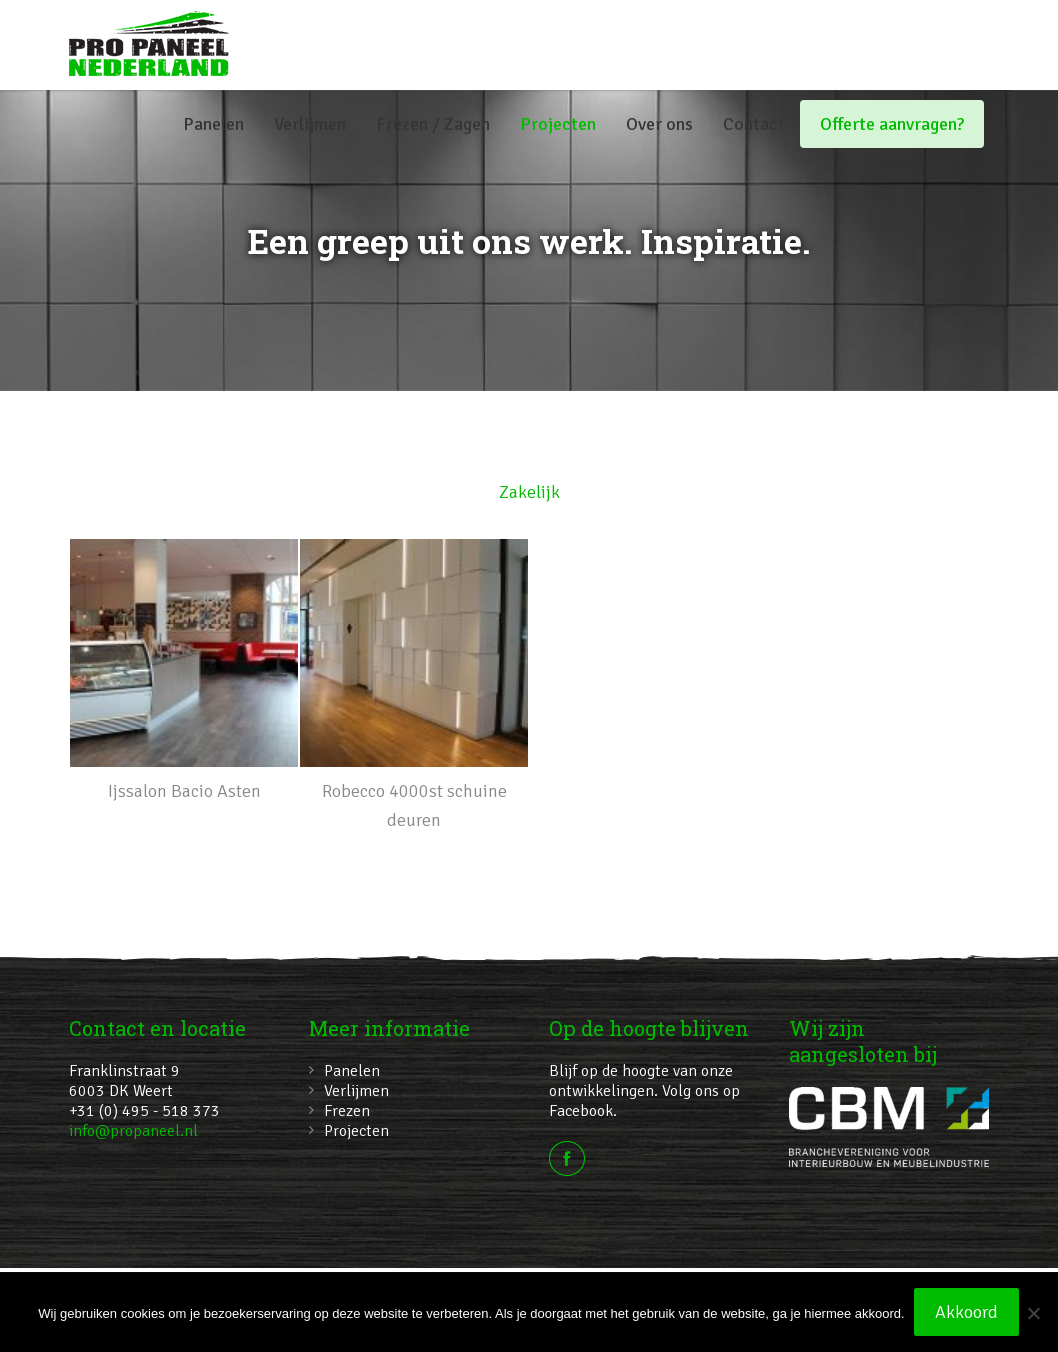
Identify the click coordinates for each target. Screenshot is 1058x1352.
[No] (1033, 1313)
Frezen (347, 1111)
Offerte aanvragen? (892, 124)
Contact (754, 124)
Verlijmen (310, 124)
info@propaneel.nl (133, 1131)
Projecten (558, 124)
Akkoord (967, 1313)
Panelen (213, 124)
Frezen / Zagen (433, 124)
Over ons (659, 124)
